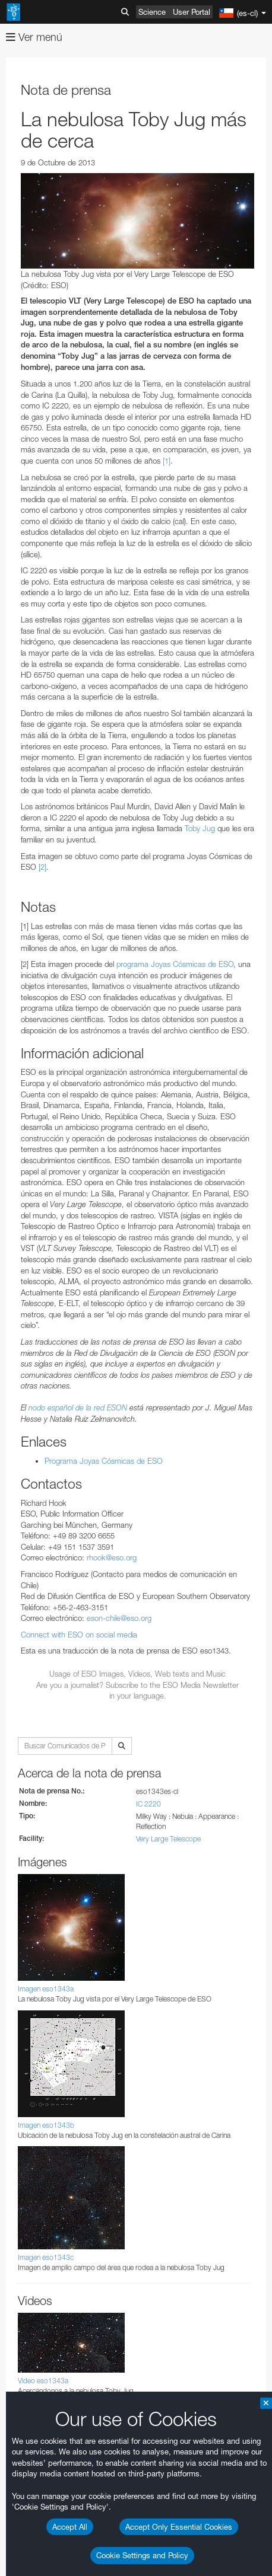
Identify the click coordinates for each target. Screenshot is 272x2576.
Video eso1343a (43, 2380)
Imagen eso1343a (46, 1988)
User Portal (191, 12)
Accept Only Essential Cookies (178, 2527)
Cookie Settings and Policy (142, 2555)
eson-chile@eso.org (119, 1618)
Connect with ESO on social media (79, 1634)
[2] (42, 867)
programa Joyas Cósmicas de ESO (174, 964)
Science (152, 12)
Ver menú (34, 37)
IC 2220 (148, 1803)
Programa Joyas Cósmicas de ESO (104, 1461)
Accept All (69, 2527)
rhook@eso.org (112, 1557)
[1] (166, 460)
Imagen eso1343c (46, 2257)
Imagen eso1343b (46, 2125)
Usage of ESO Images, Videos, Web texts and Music (137, 1673)
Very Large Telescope (168, 1838)
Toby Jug (200, 828)
